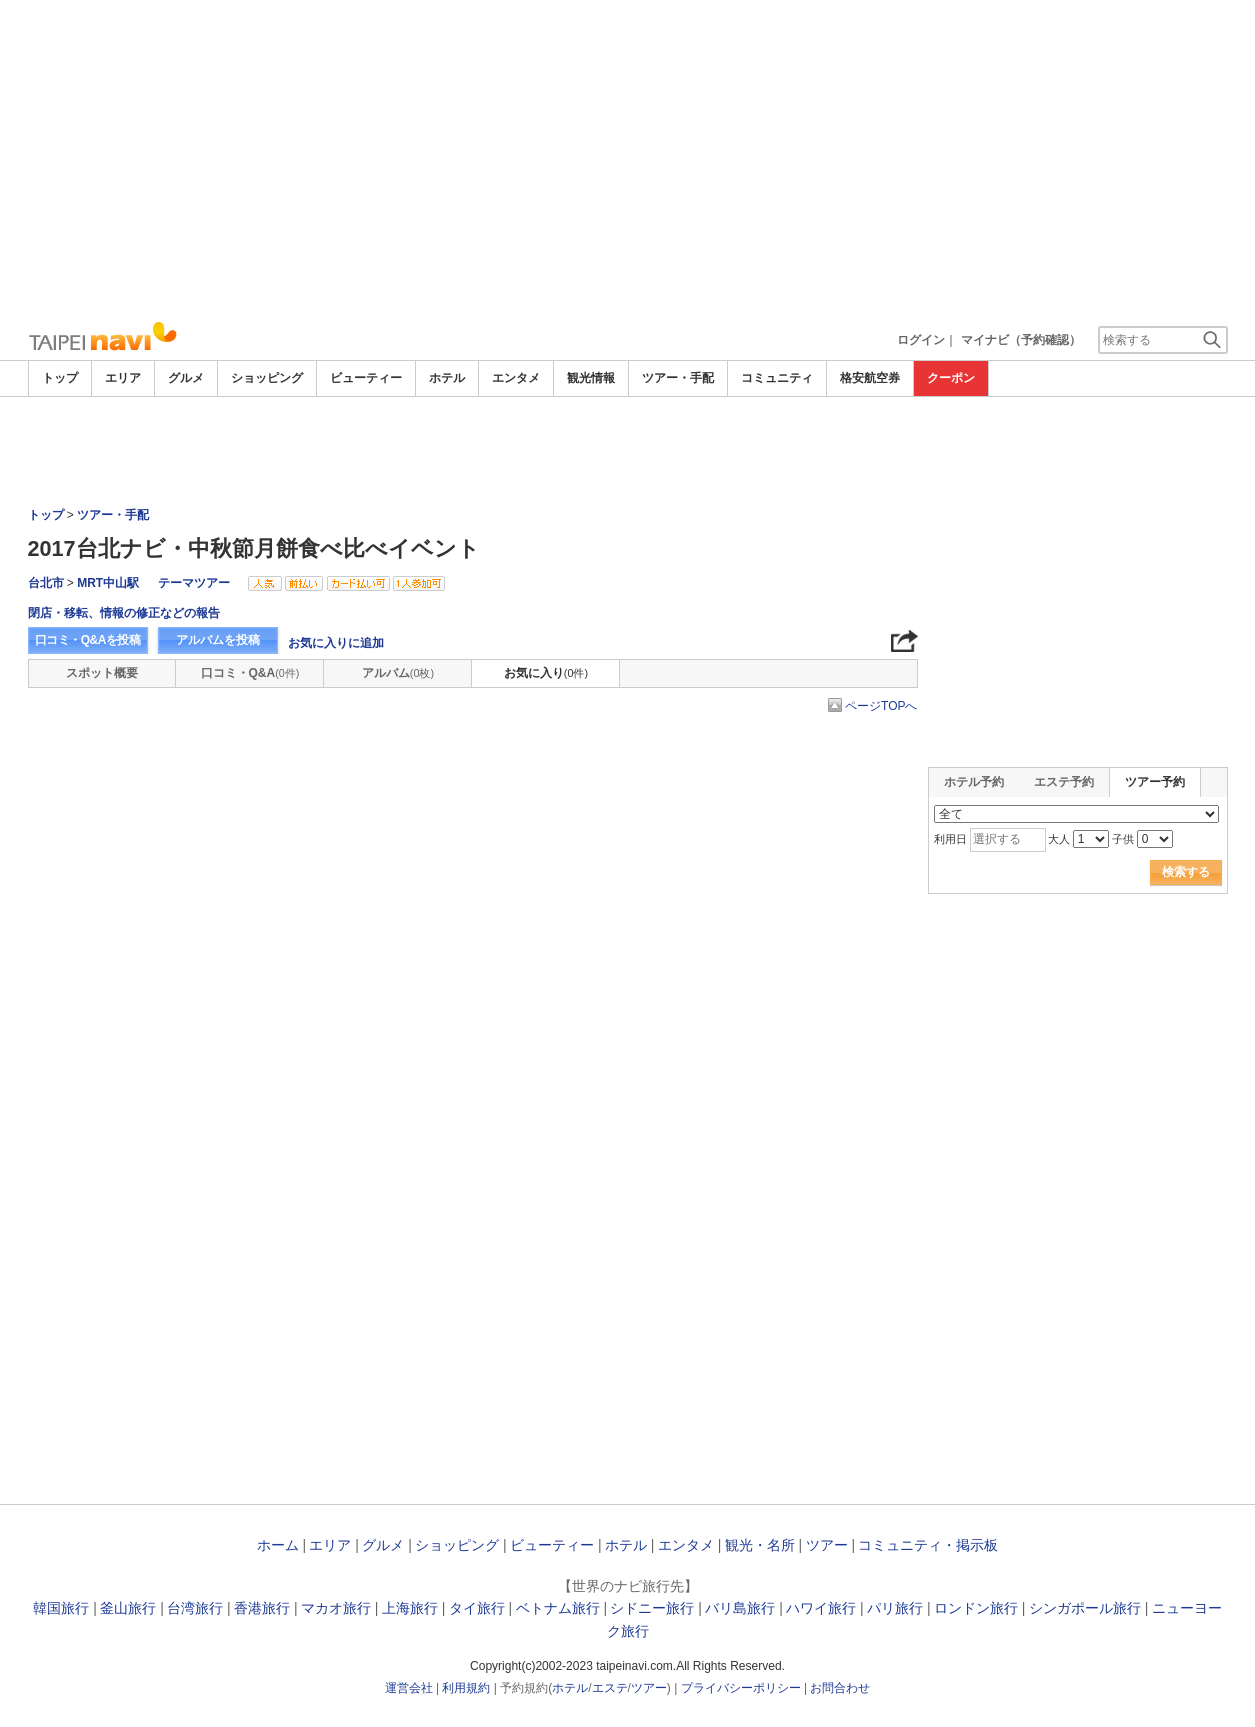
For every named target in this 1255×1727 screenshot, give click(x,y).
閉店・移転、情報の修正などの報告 (124, 613)
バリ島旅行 (740, 1608)
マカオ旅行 (336, 1608)
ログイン (921, 340)
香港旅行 (262, 1608)
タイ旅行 (477, 1608)
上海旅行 (410, 1608)
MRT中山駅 (108, 583)
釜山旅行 (128, 1608)
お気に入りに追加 (336, 643)
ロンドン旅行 (976, 1608)
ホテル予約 (974, 782)
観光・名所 (760, 1545)
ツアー (827, 1545)
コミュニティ (777, 378)
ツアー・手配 (678, 378)
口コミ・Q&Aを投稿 (88, 640)
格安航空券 (870, 378)
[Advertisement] (628, 160)
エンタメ (516, 378)
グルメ (186, 378)
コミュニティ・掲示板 (928, 1545)
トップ (60, 378)
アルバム (398, 673)
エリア (123, 378)
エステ (610, 1688)
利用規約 (466, 1688)
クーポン (951, 378)
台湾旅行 (195, 1608)
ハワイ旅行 (821, 1608)
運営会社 (409, 1688)
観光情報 (591, 378)
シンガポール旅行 (1085, 1608)
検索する (1186, 872)
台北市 (46, 583)
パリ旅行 (895, 1608)
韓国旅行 (61, 1608)
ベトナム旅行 (558, 1608)
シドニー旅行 (652, 1608)
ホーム (278, 1545)
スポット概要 (102, 673)
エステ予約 (1064, 782)
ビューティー (366, 378)
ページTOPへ (881, 706)
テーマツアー (194, 583)
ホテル (447, 378)
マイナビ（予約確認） (1021, 340)
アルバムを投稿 (218, 640)
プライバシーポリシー (741, 1688)
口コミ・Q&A (250, 673)
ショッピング (267, 378)
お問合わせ (840, 1688)
